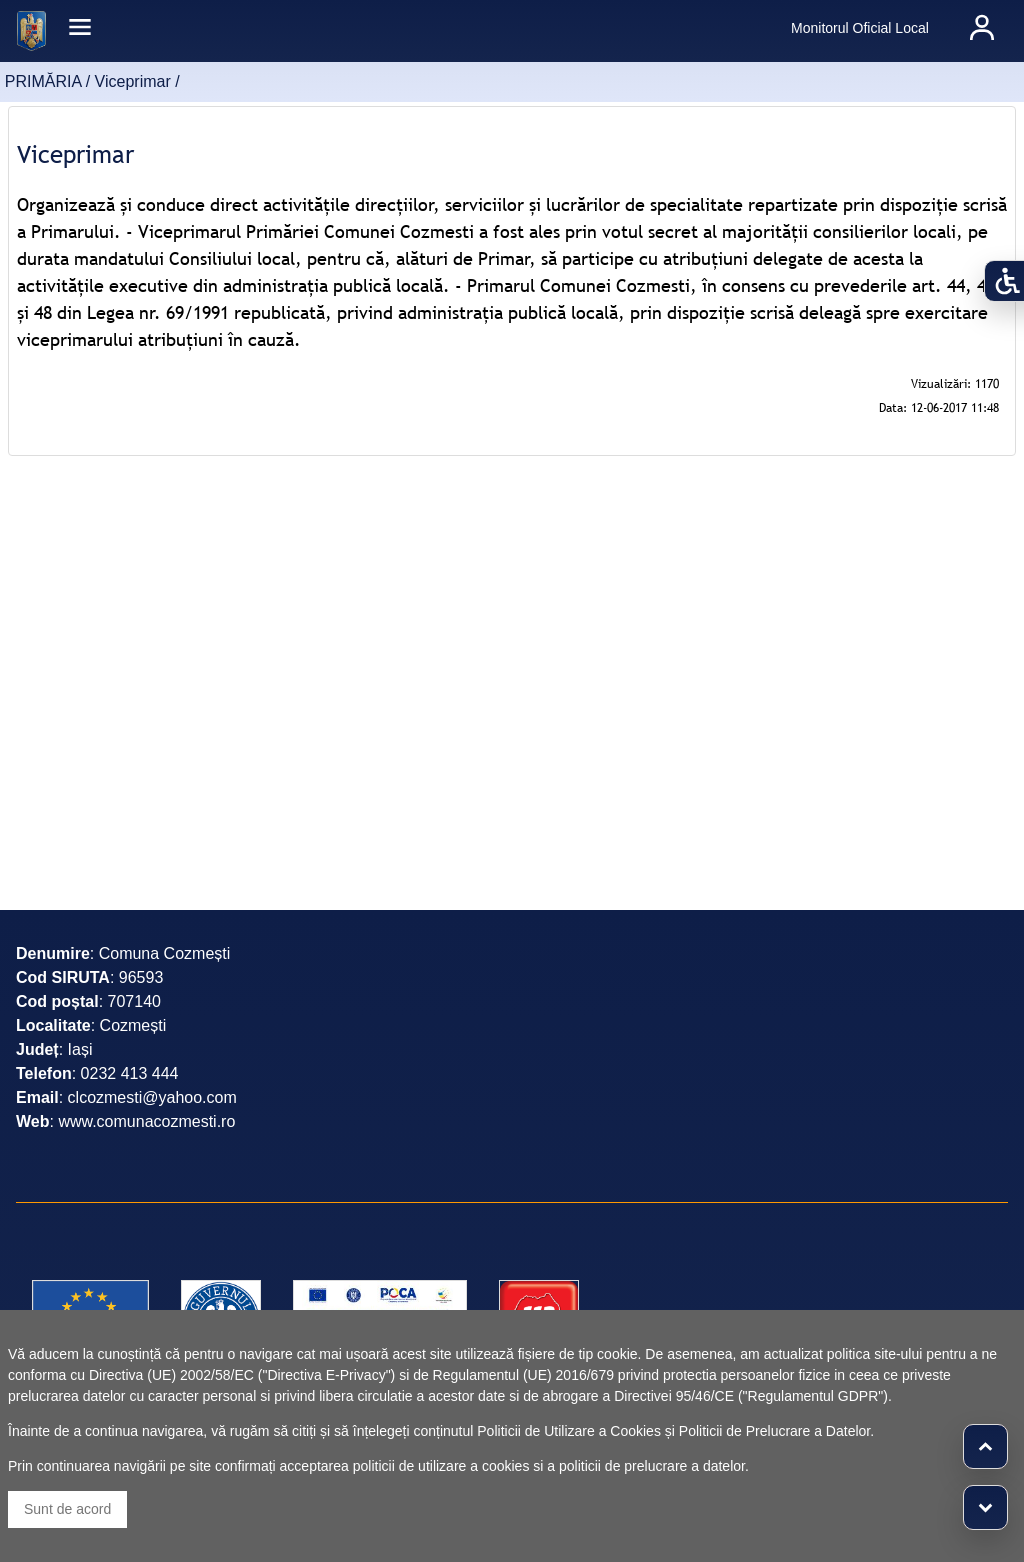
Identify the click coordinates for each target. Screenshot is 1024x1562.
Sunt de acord (67, 1509)
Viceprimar (133, 81)
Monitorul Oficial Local (860, 28)
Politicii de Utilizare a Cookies (569, 1431)
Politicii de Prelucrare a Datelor (774, 1431)
